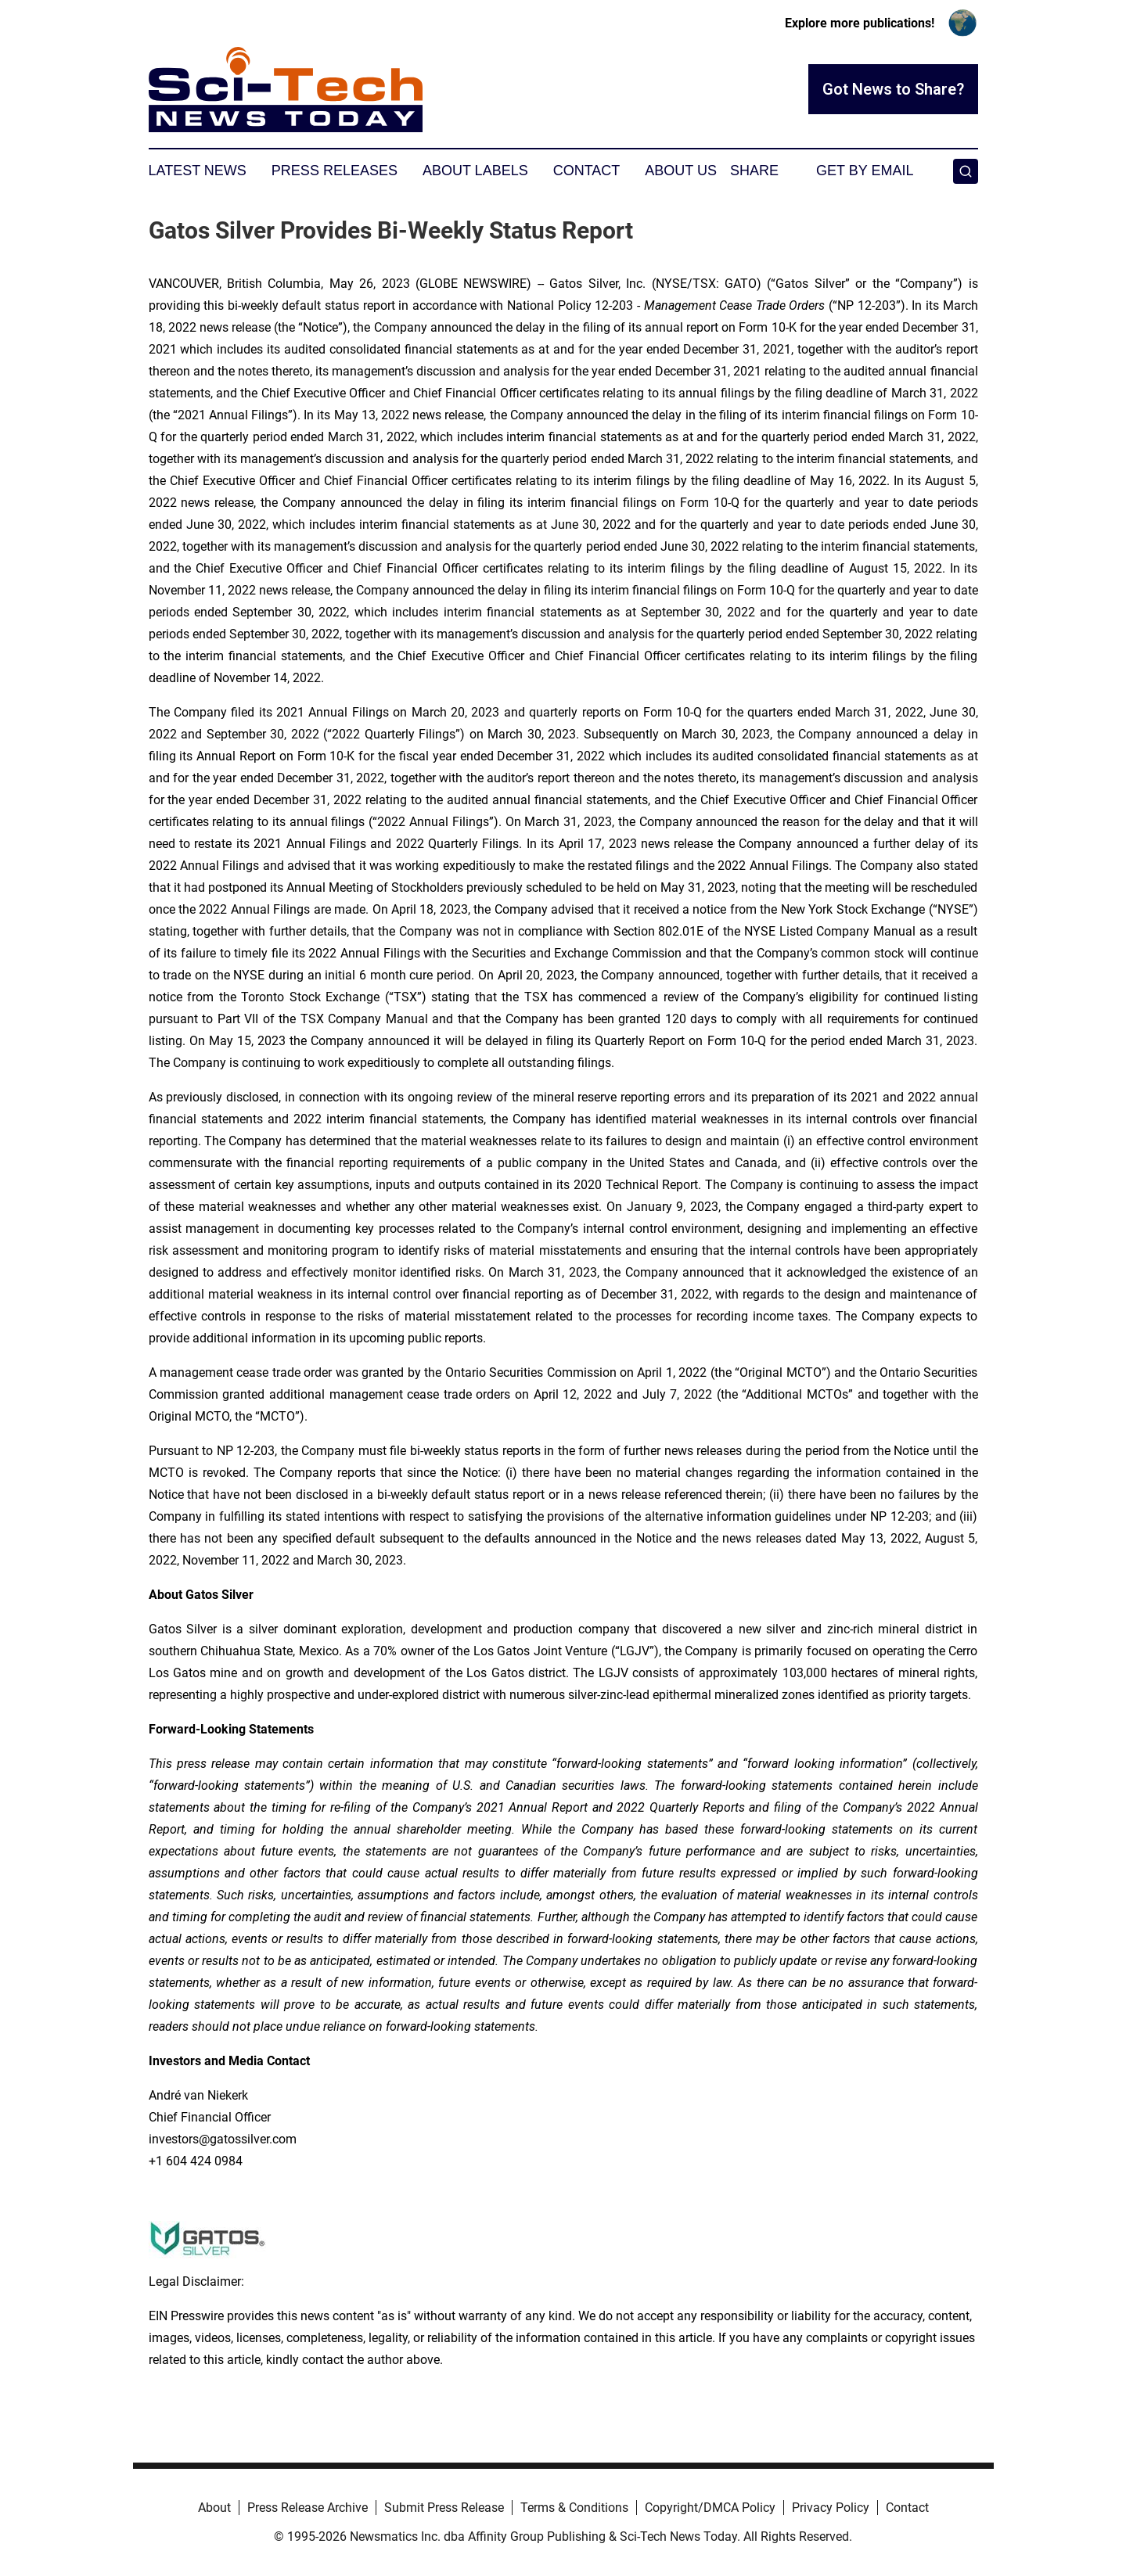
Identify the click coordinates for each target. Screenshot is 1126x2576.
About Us (681, 170)
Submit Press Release (444, 2507)
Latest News (197, 170)
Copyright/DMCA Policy (710, 2507)
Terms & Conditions (574, 2507)
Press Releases (335, 170)
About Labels (475, 170)
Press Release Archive (307, 2507)
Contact (587, 170)
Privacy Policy (830, 2507)
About (214, 2507)
